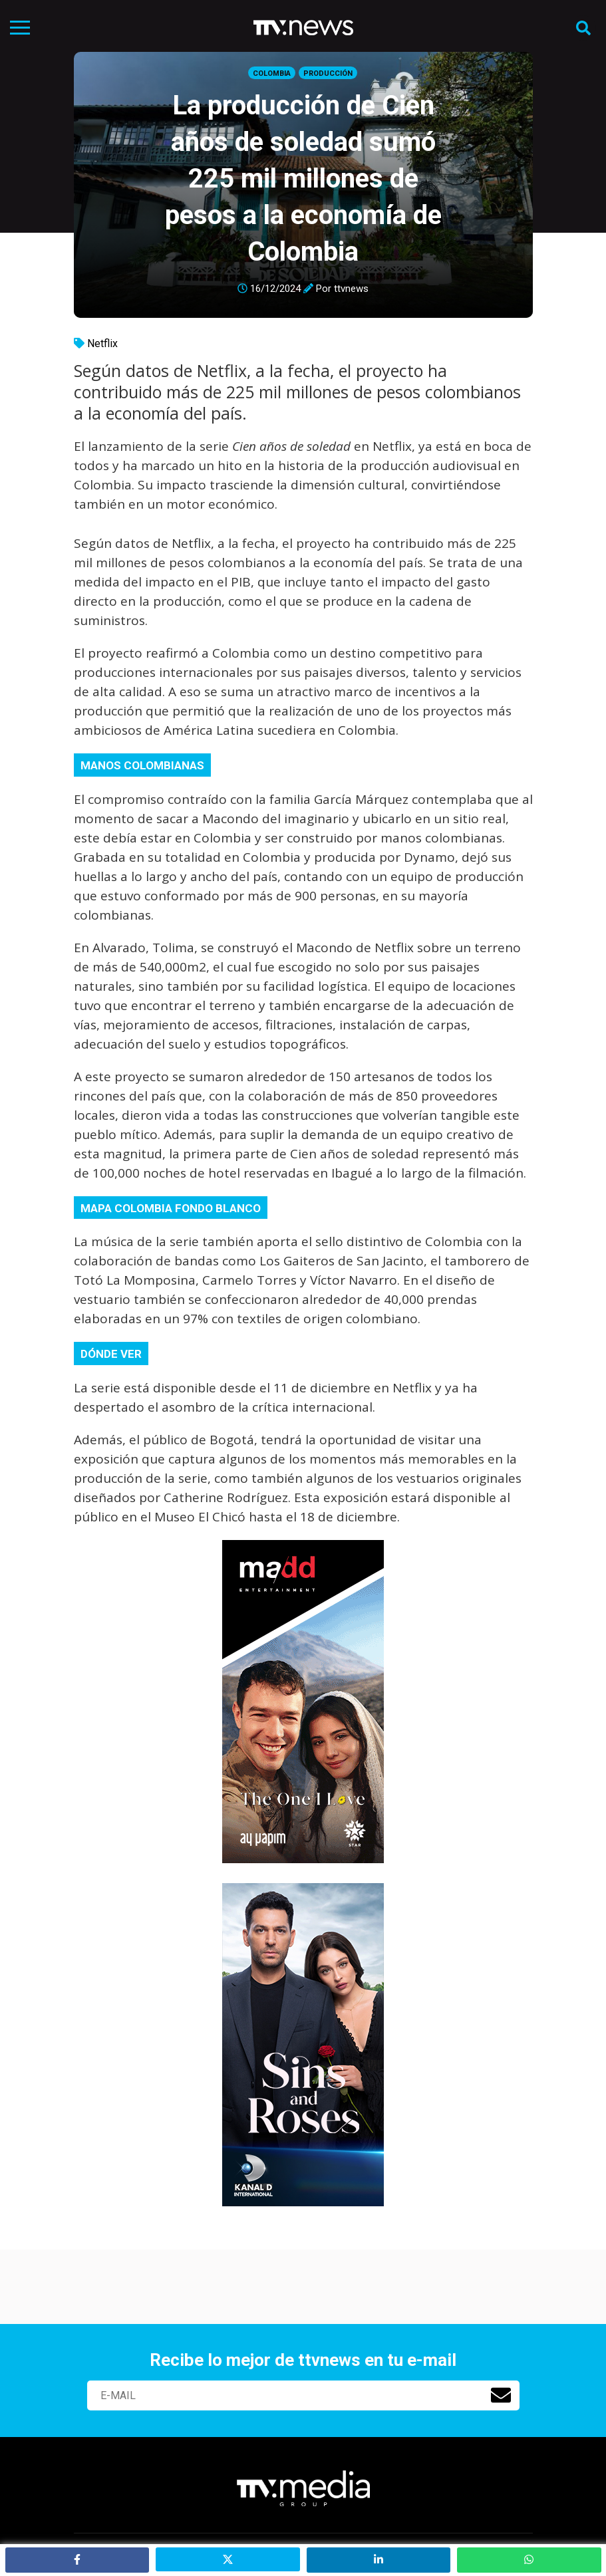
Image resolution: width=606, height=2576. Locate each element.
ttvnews (351, 289)
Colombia (272, 73)
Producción (328, 73)
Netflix (102, 343)
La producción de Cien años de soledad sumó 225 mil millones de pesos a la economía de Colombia (303, 178)
